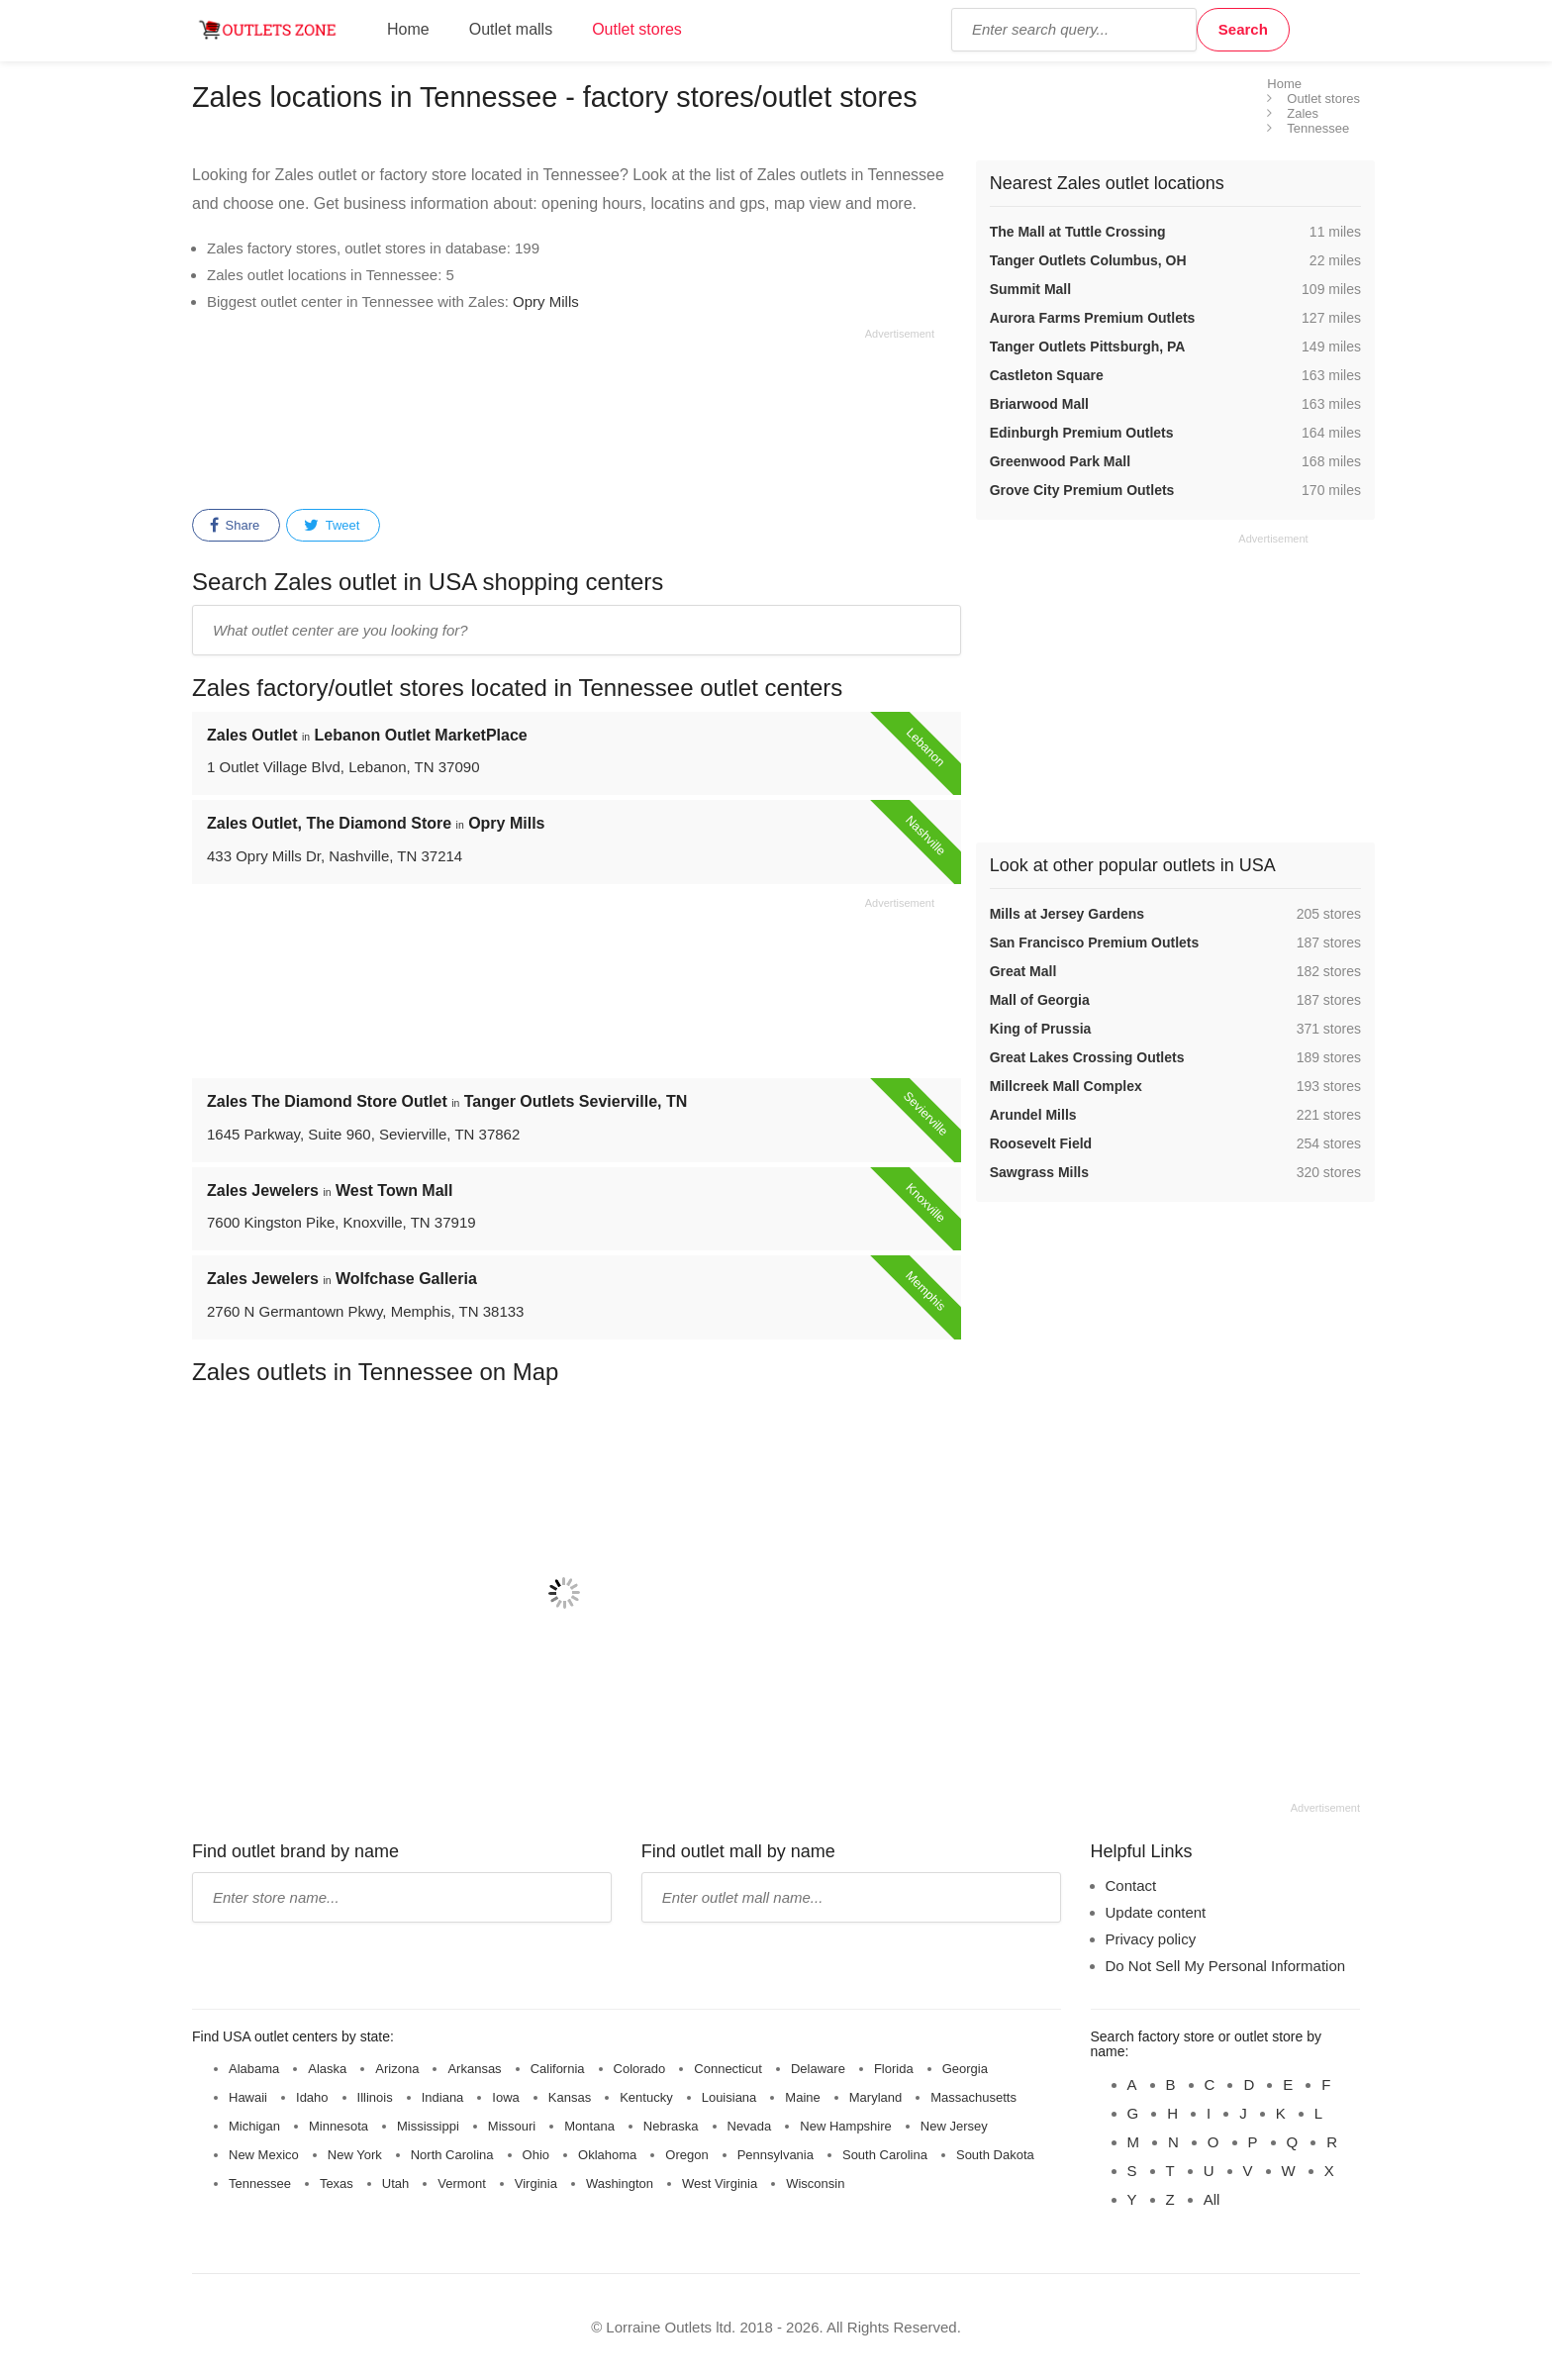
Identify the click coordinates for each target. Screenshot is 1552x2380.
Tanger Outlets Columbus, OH (1088, 260)
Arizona (397, 2068)
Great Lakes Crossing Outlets (1087, 1057)
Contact (1131, 1885)
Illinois (375, 2097)
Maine (802, 2097)
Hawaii (248, 2097)
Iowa (505, 2097)
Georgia (965, 2068)
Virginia (536, 2183)
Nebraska (671, 2126)
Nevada (750, 2126)
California (558, 2068)
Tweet (331, 526)
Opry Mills (546, 301)
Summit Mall (1030, 289)
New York (355, 2154)
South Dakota (995, 2154)
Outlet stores (637, 29)
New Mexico (264, 2154)
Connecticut (728, 2068)
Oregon (686, 2154)
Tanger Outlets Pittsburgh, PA (1088, 346)
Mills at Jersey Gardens (1067, 914)
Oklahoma (607, 2154)
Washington (619, 2183)
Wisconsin (815, 2183)
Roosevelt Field (1041, 1143)
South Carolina (884, 2154)
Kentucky (646, 2097)
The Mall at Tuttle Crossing (1078, 232)
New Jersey (954, 2126)
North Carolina (452, 2154)
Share (234, 526)
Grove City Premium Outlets (1082, 490)
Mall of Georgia (1040, 1000)
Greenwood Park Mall (1060, 461)
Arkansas (474, 2068)
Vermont (461, 2183)
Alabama (254, 2068)
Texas (336, 2183)
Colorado (640, 2068)
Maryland (875, 2097)
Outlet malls (510, 29)
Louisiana (729, 2097)
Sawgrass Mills (1039, 1172)
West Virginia (719, 2183)
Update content (1156, 1912)
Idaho (312, 2097)
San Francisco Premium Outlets (1095, 942)
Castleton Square (1047, 375)
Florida (894, 2068)
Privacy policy (1151, 1939)
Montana (589, 2126)
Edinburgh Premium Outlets (1082, 433)
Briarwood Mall (1039, 404)
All (1212, 2199)
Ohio (536, 2154)
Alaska (327, 2068)
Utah (395, 2183)
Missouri (511, 2126)
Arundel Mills (1033, 1115)
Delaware (818, 2068)
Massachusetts (973, 2097)
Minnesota (338, 2126)
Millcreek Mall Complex (1066, 1086)
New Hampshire (845, 2126)
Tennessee (260, 2183)
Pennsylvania (775, 2154)
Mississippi (428, 2126)
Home (408, 29)
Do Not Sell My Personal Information (1226, 1965)
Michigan (254, 2126)
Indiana (443, 2097)
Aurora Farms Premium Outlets (1093, 318)
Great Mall (1023, 971)
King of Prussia (1041, 1029)
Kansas (569, 2097)
